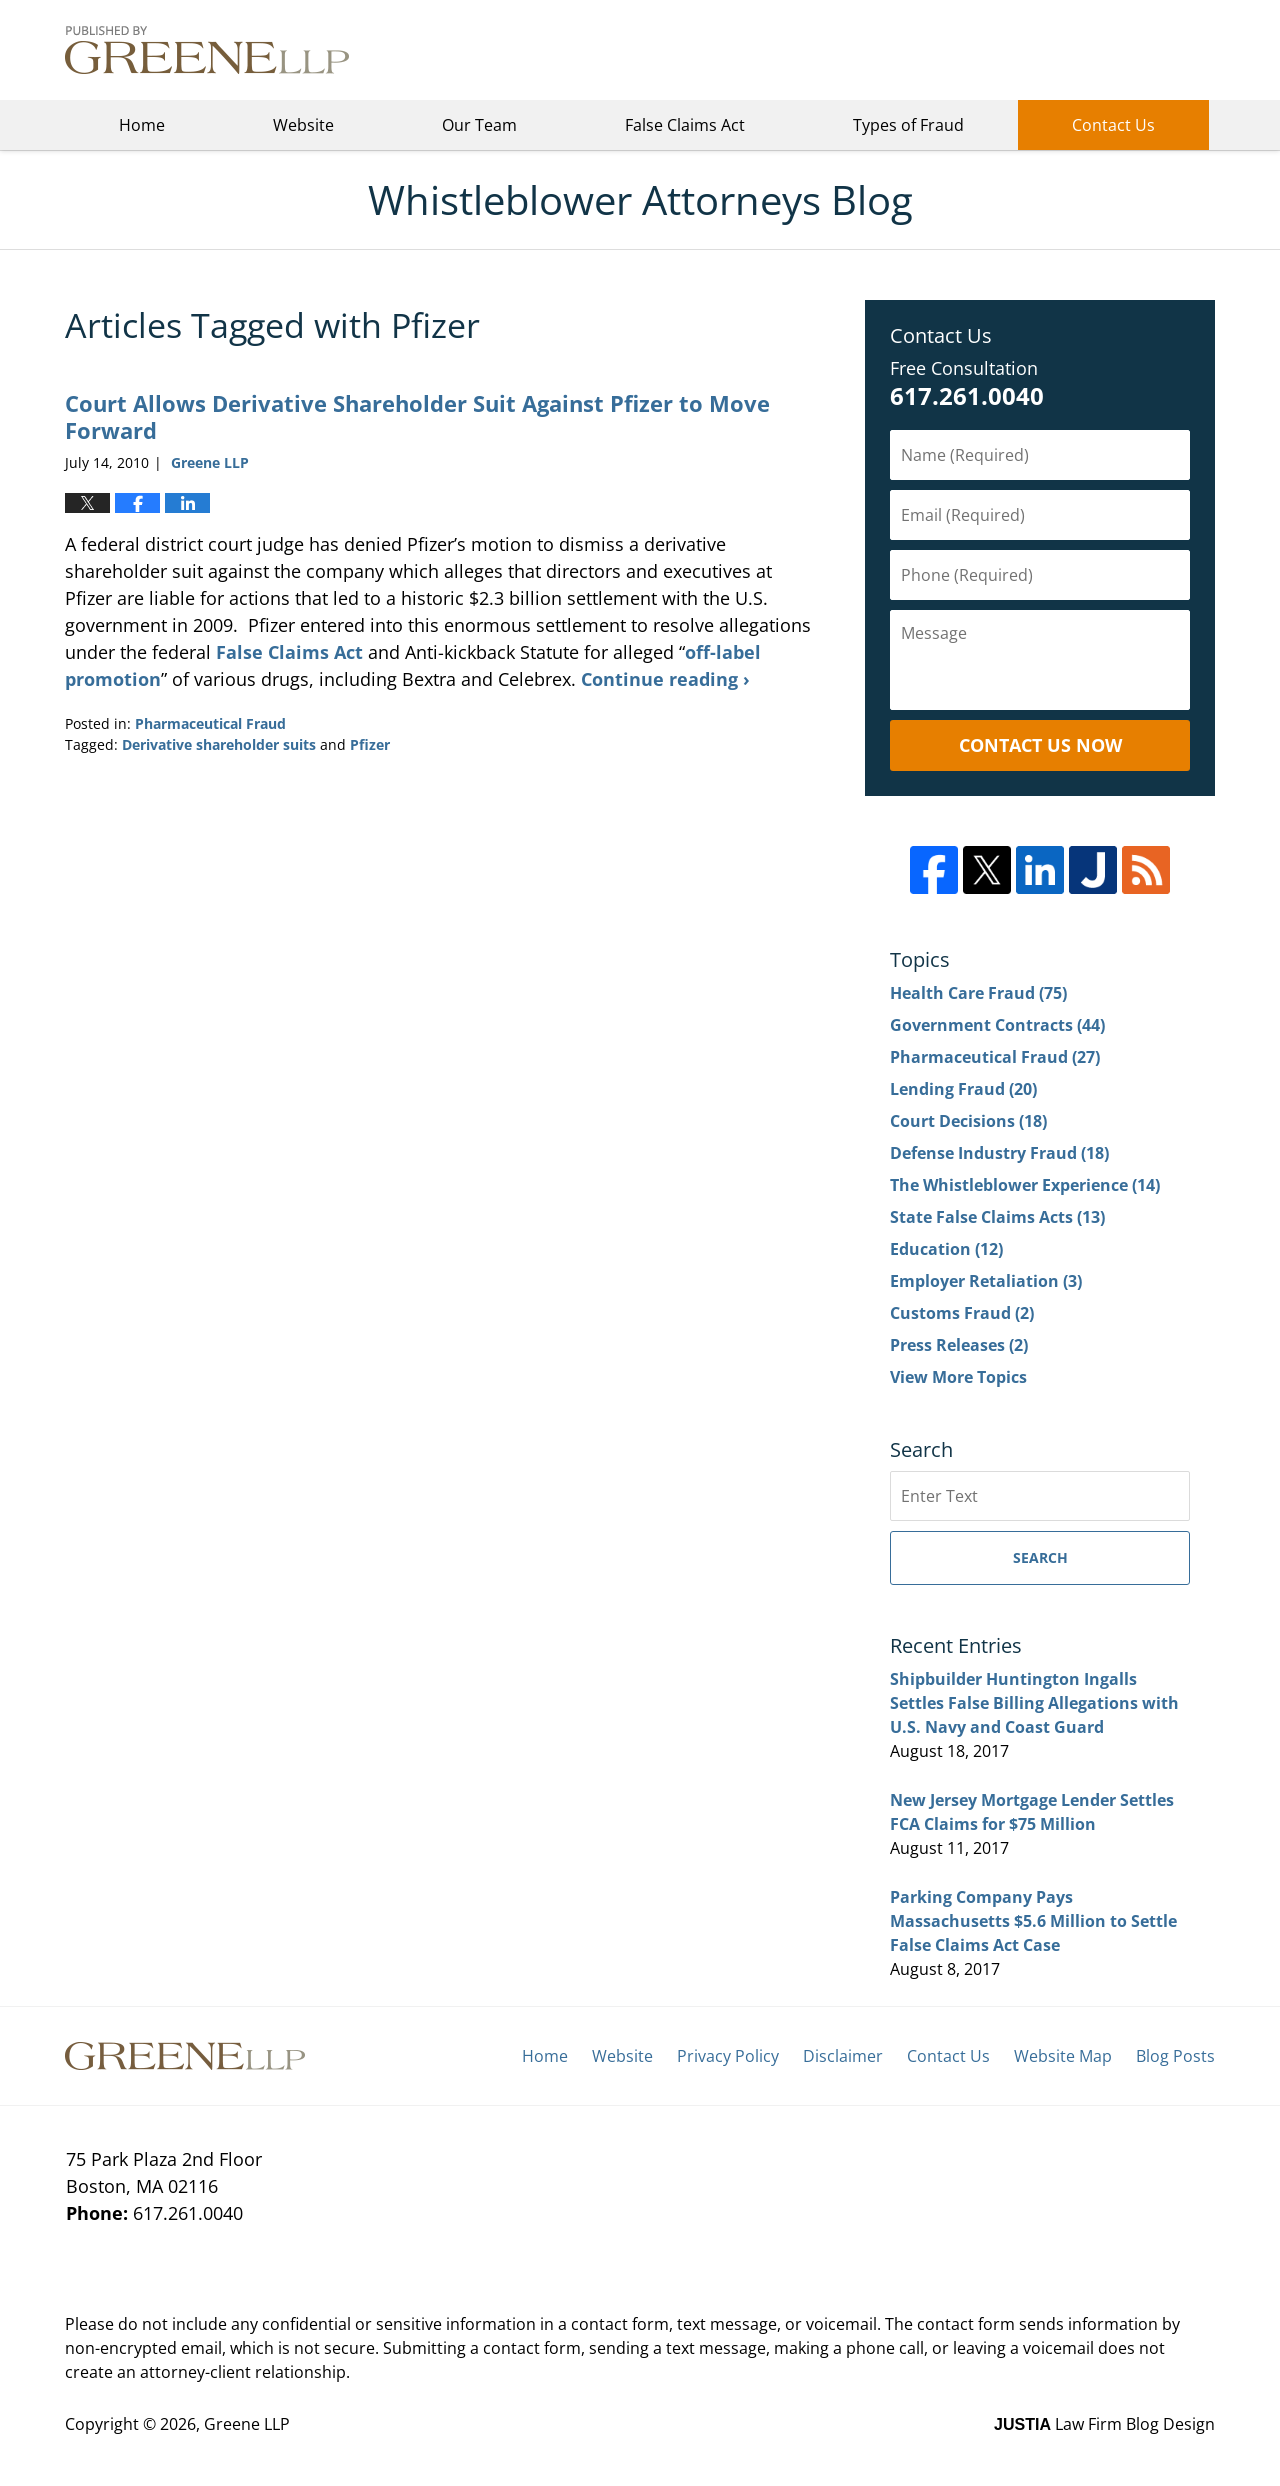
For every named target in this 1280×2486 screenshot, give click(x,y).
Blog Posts (1175, 2056)
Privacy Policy (728, 2056)
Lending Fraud (963, 1089)
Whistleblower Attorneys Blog (207, 50)
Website (303, 125)
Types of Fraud (908, 125)
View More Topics (958, 1377)
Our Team (479, 125)
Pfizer (370, 744)
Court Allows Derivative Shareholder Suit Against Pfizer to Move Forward (417, 416)
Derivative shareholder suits (219, 744)
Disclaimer (843, 2056)
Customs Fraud (962, 1313)
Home (142, 125)
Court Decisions (968, 1121)
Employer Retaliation (986, 1281)
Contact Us (1113, 125)
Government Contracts (997, 1025)
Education (946, 1249)
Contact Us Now (1040, 745)
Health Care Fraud (978, 993)
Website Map (1063, 2056)
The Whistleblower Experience (1025, 1185)
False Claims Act (685, 125)
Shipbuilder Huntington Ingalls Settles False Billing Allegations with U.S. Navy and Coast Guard (1034, 1703)
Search (1040, 1557)
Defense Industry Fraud (999, 1153)
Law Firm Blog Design (1104, 2424)
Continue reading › (665, 679)
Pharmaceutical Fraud (210, 723)
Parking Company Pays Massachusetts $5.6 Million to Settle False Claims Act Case (1033, 1921)
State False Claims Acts (997, 1217)
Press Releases (959, 1345)
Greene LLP (1115, 50)
